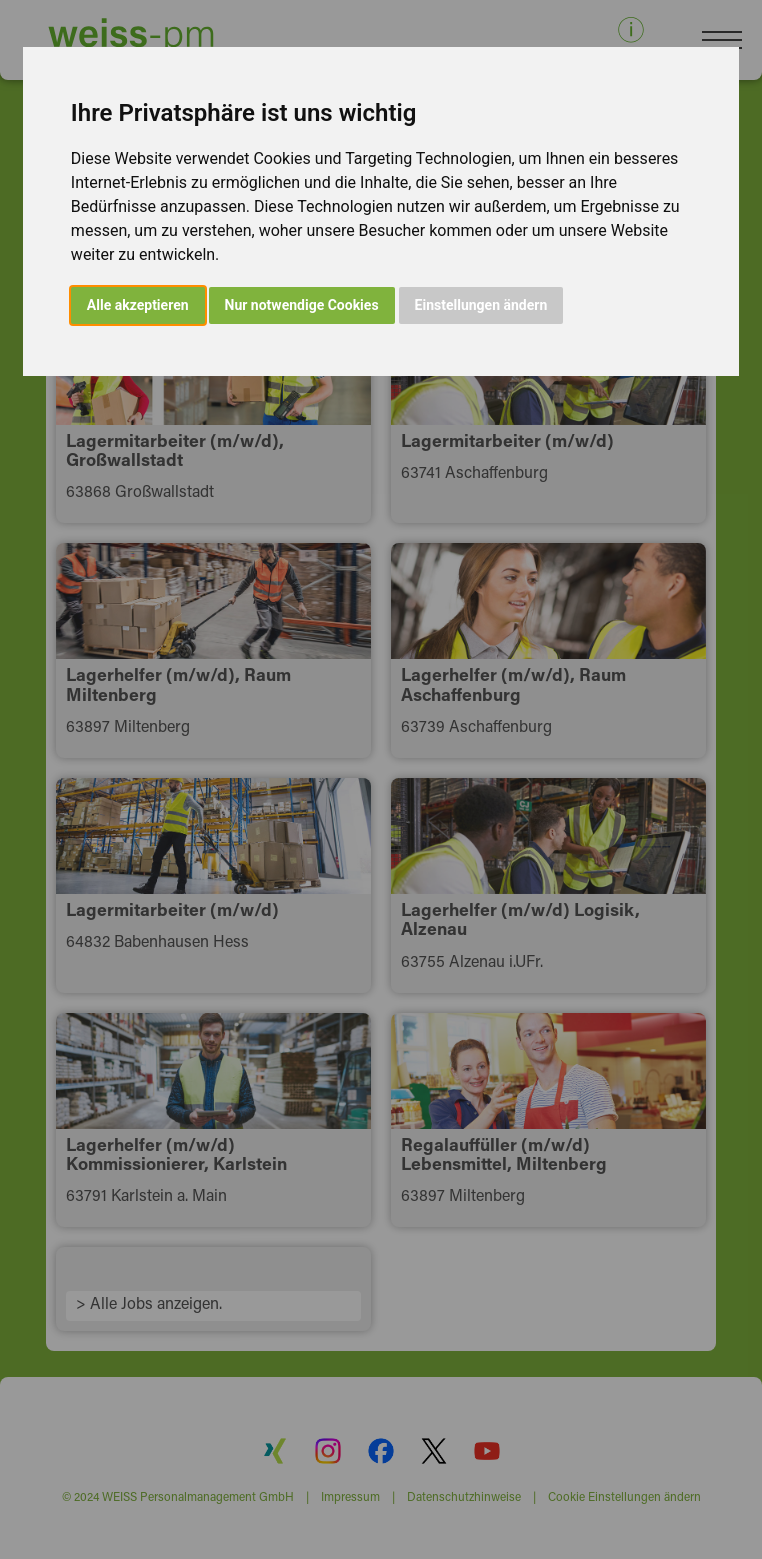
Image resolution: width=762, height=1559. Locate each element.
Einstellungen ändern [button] (481, 305)
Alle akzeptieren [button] (138, 305)
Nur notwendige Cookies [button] (302, 305)
